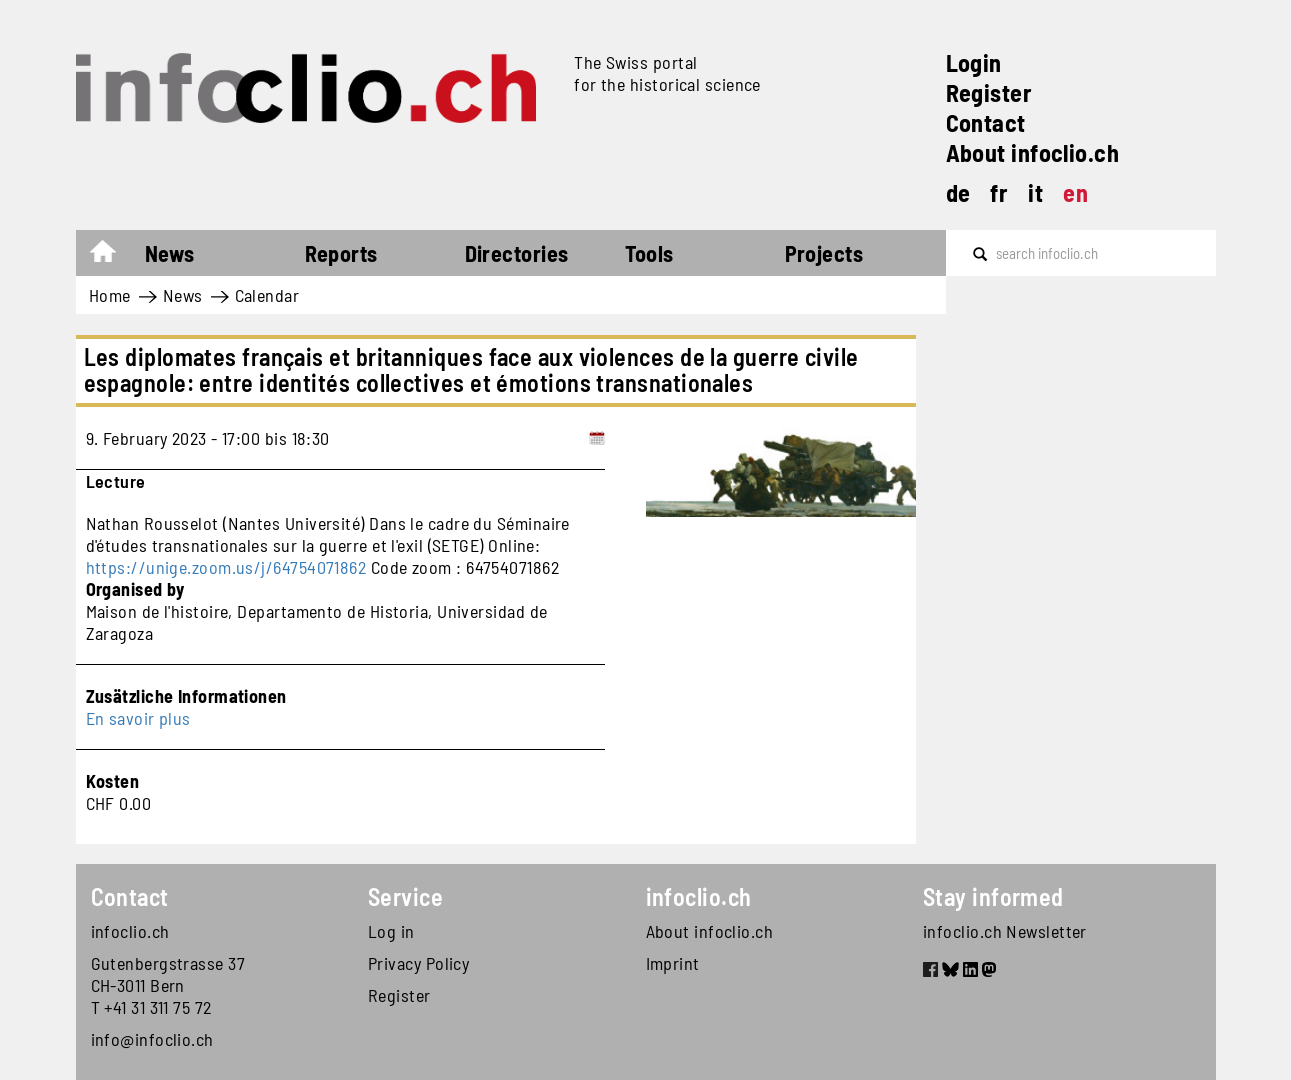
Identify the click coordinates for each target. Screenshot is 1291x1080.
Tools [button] (649, 253)
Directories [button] (517, 253)
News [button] (170, 253)
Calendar (267, 295)
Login (974, 62)
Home (112, 256)
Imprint (673, 963)
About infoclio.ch (1033, 152)
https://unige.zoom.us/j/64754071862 (226, 567)
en (1075, 192)
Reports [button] (341, 253)
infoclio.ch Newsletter (1005, 931)
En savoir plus (138, 718)
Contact (986, 122)
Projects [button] (824, 253)
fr (999, 192)
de (958, 192)
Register (989, 92)
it (1035, 192)
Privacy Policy (418, 963)
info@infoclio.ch (152, 1039)
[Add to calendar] (597, 438)
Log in (391, 931)
